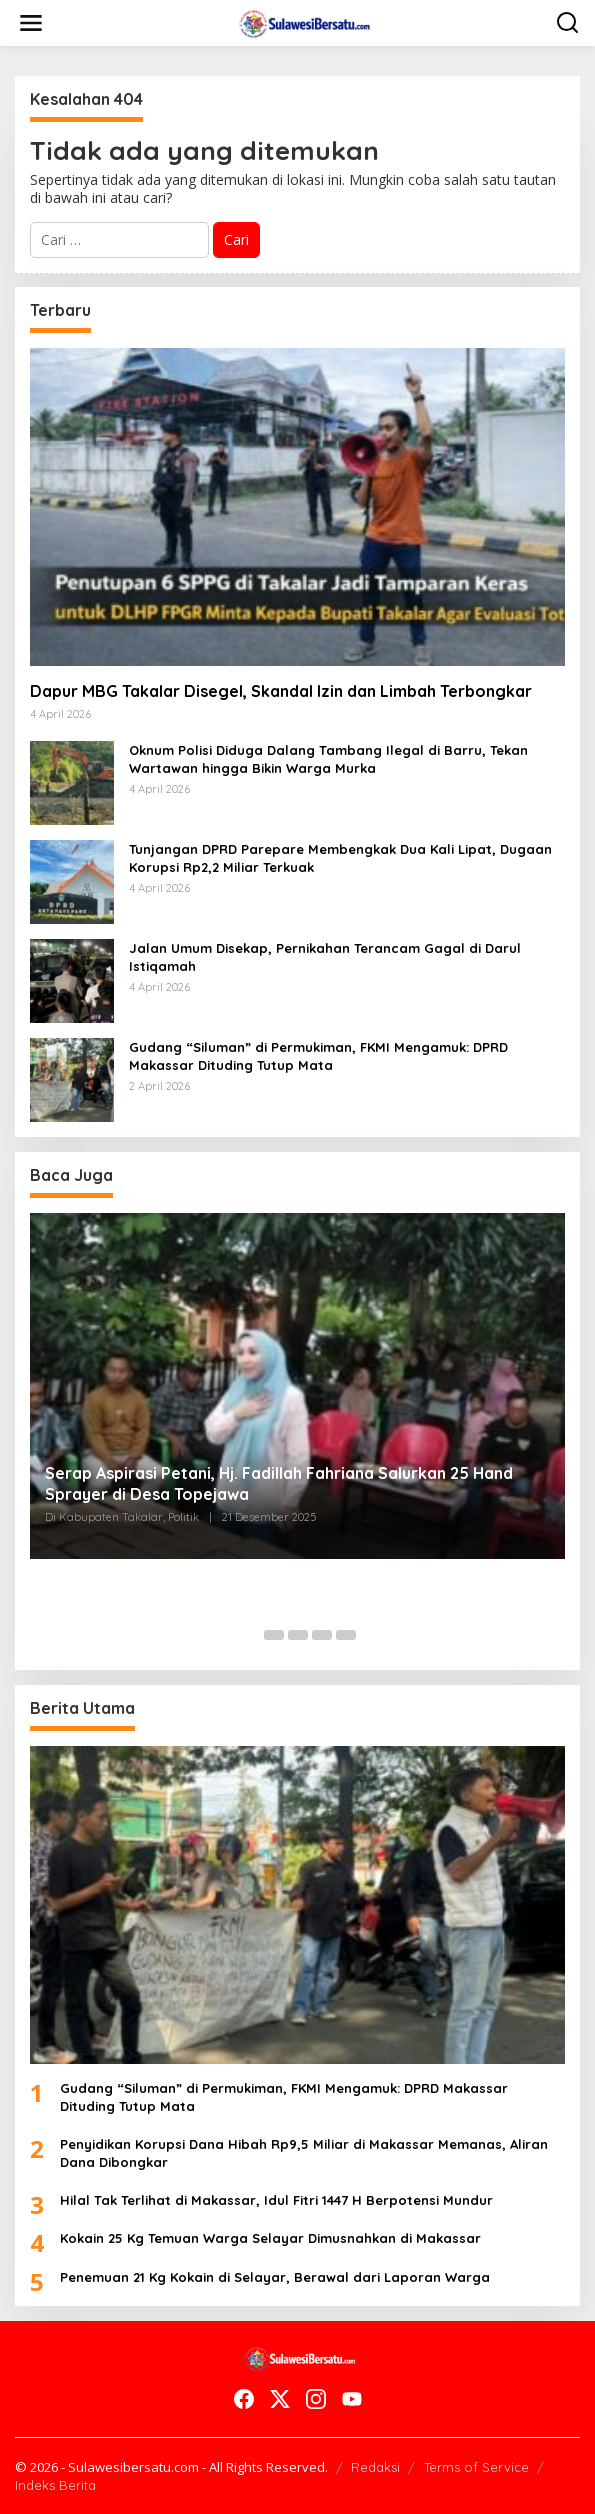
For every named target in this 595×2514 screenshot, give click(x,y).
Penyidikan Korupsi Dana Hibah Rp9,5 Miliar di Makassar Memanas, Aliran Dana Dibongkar (304, 2153)
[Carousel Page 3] (298, 1635)
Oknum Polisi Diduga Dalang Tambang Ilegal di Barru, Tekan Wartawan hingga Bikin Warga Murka (328, 759)
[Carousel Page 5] (346, 1635)
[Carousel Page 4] (322, 1635)
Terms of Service (476, 2467)
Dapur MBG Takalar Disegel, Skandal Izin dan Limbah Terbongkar (281, 691)
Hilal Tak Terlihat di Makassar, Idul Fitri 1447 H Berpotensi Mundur (276, 2200)
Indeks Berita (55, 2485)
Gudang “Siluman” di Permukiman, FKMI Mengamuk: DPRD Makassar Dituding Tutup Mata (318, 1056)
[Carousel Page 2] (274, 1635)
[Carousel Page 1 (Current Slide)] (250, 1635)
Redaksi (375, 2467)
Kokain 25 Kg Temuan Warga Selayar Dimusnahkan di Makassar (272, 2238)
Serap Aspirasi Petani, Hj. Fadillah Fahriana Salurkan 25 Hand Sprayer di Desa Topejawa (279, 1483)
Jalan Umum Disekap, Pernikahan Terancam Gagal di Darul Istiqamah (325, 957)
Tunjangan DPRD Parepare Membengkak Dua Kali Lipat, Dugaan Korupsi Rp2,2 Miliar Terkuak (340, 858)
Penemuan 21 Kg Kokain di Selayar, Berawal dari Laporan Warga (275, 2277)
